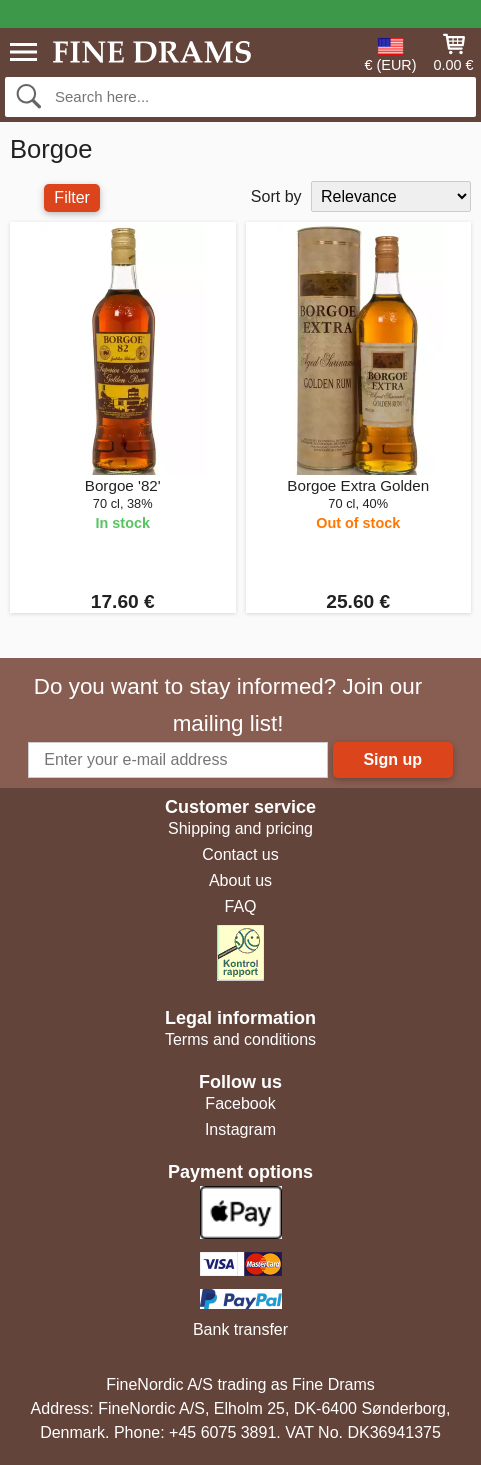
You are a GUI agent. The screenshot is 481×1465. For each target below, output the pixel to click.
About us (240, 880)
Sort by (276, 196)
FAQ (240, 906)
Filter (72, 197)
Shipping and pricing (240, 828)
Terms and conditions (240, 1039)
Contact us (240, 854)
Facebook (240, 1103)
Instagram (240, 1129)
